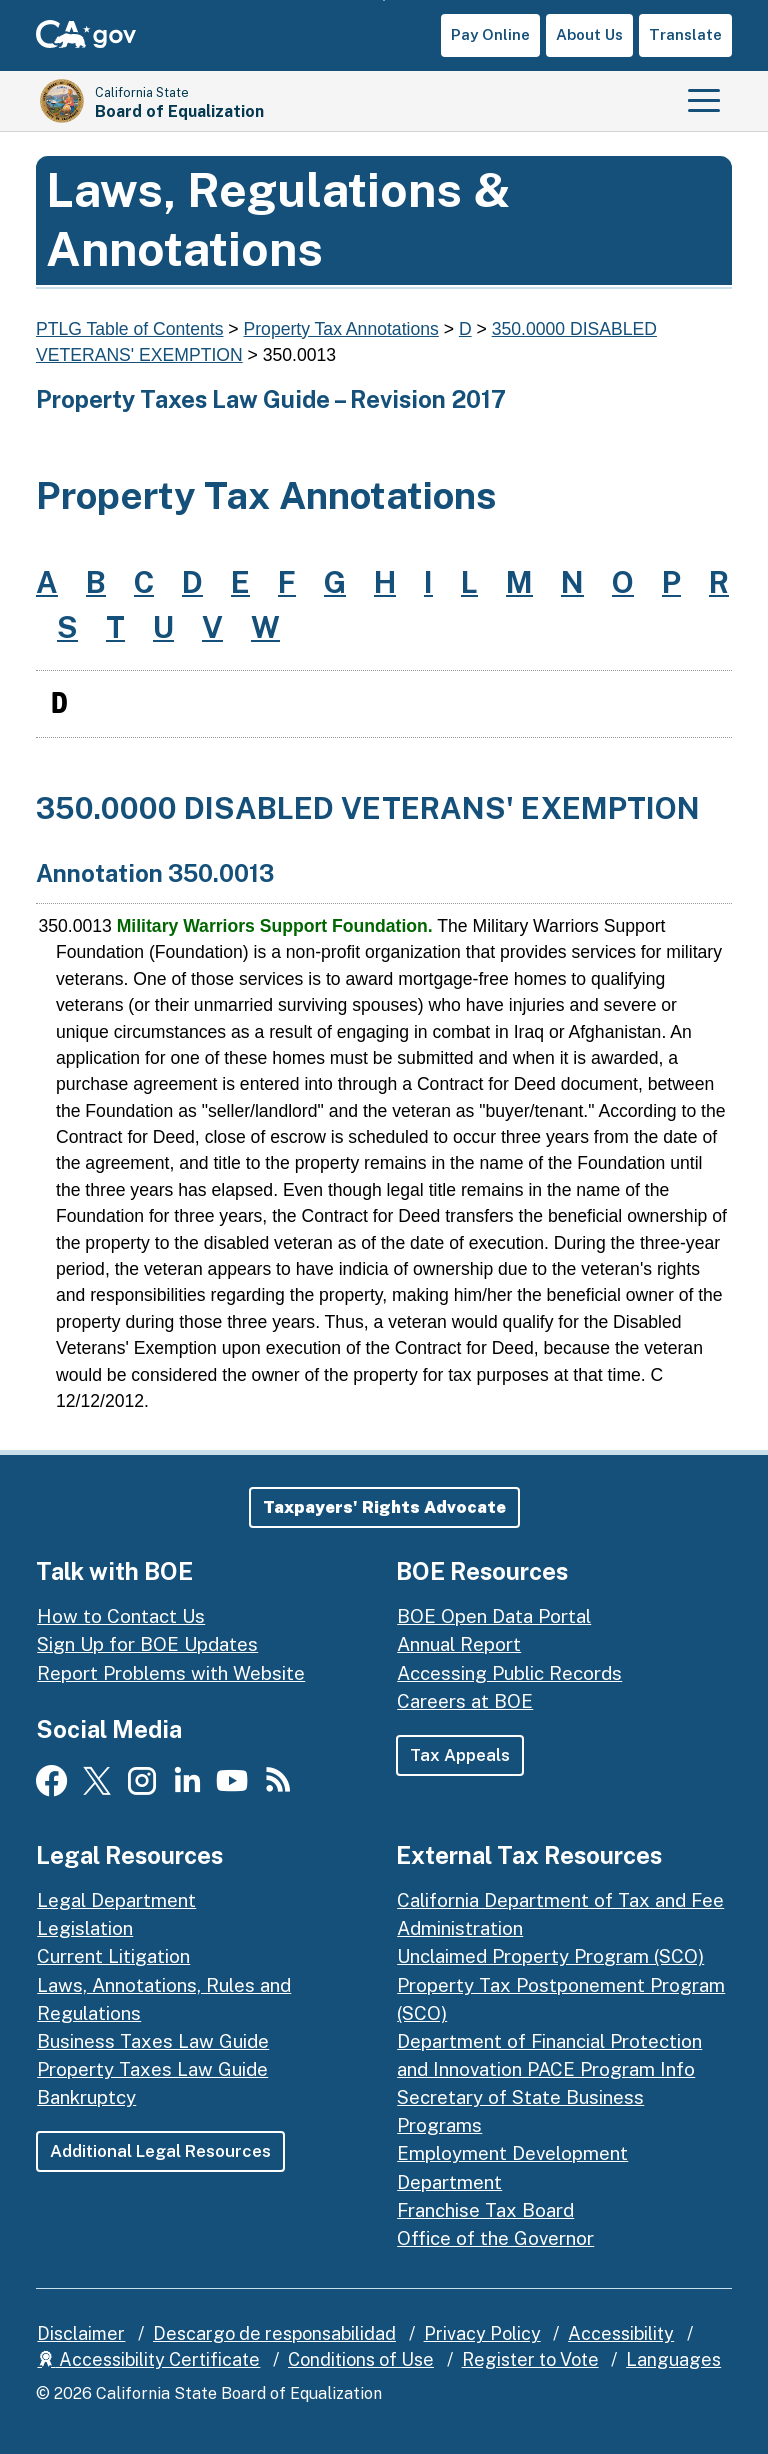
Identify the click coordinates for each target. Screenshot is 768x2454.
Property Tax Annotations (341, 329)
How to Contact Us (121, 1616)
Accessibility (621, 2333)
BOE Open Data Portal (494, 1616)
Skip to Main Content (384, 0)
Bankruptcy (86, 2097)
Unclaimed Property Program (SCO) (550, 1956)
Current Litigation (113, 1956)
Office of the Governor (495, 2238)
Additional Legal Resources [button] (160, 2151)
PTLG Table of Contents (129, 329)
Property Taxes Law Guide (152, 2069)
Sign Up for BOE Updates (147, 1644)
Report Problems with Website (171, 1673)
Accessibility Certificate (148, 2359)
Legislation (85, 1928)
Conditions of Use (361, 2359)
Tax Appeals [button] (460, 1755)
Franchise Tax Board (485, 2210)
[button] (384, 1507)
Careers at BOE (465, 1701)
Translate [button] (685, 34)
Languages (673, 2359)
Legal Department (116, 1900)
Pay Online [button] (490, 34)
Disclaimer (81, 2333)
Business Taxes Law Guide (153, 2041)
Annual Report (459, 1644)
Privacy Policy (482, 2333)
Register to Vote (530, 2359)
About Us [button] (589, 34)
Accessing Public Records (509, 1673)
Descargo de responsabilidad (274, 2333)
